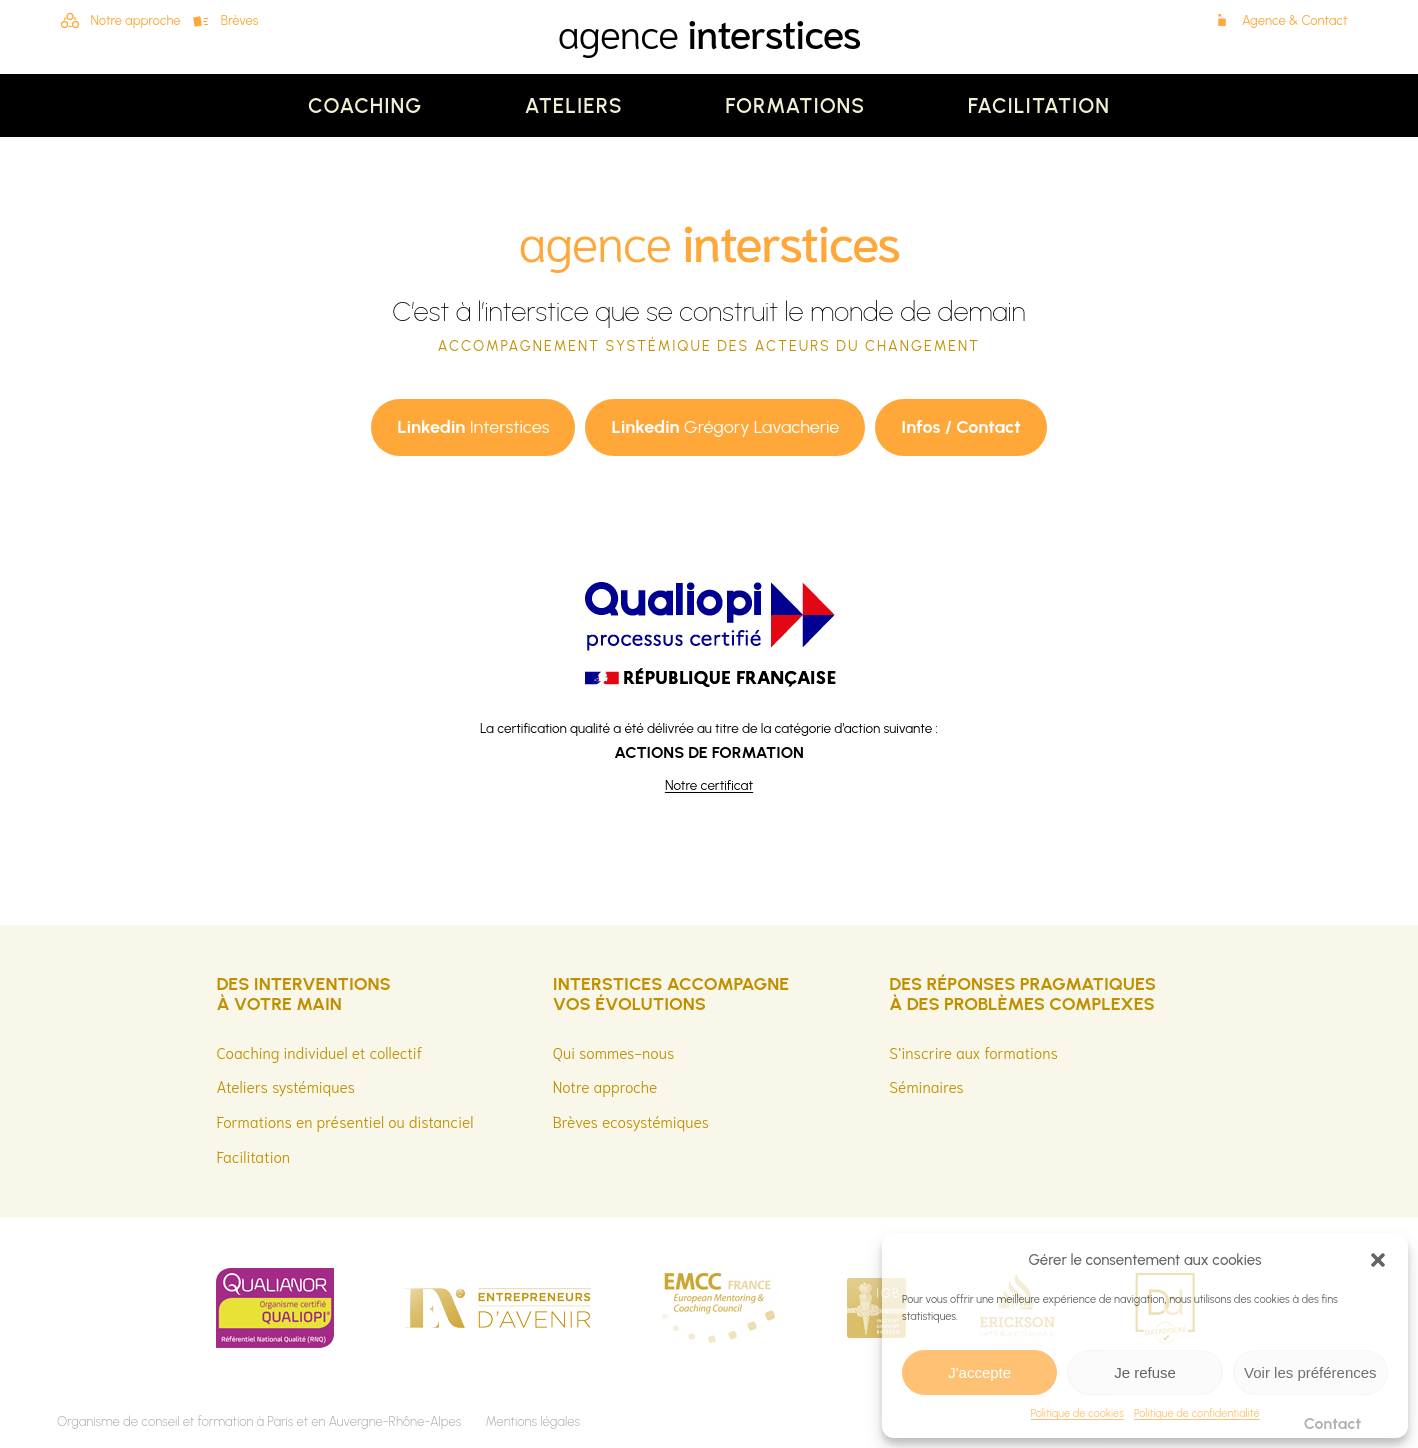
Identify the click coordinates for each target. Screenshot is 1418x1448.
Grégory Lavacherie (725, 427)
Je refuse (1145, 1372)
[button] (1378, 1260)
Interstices (473, 427)
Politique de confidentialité (1197, 1413)
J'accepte (979, 1372)
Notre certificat (709, 785)
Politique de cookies (1077, 1413)
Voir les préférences (1310, 1372)
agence (708, 31)
